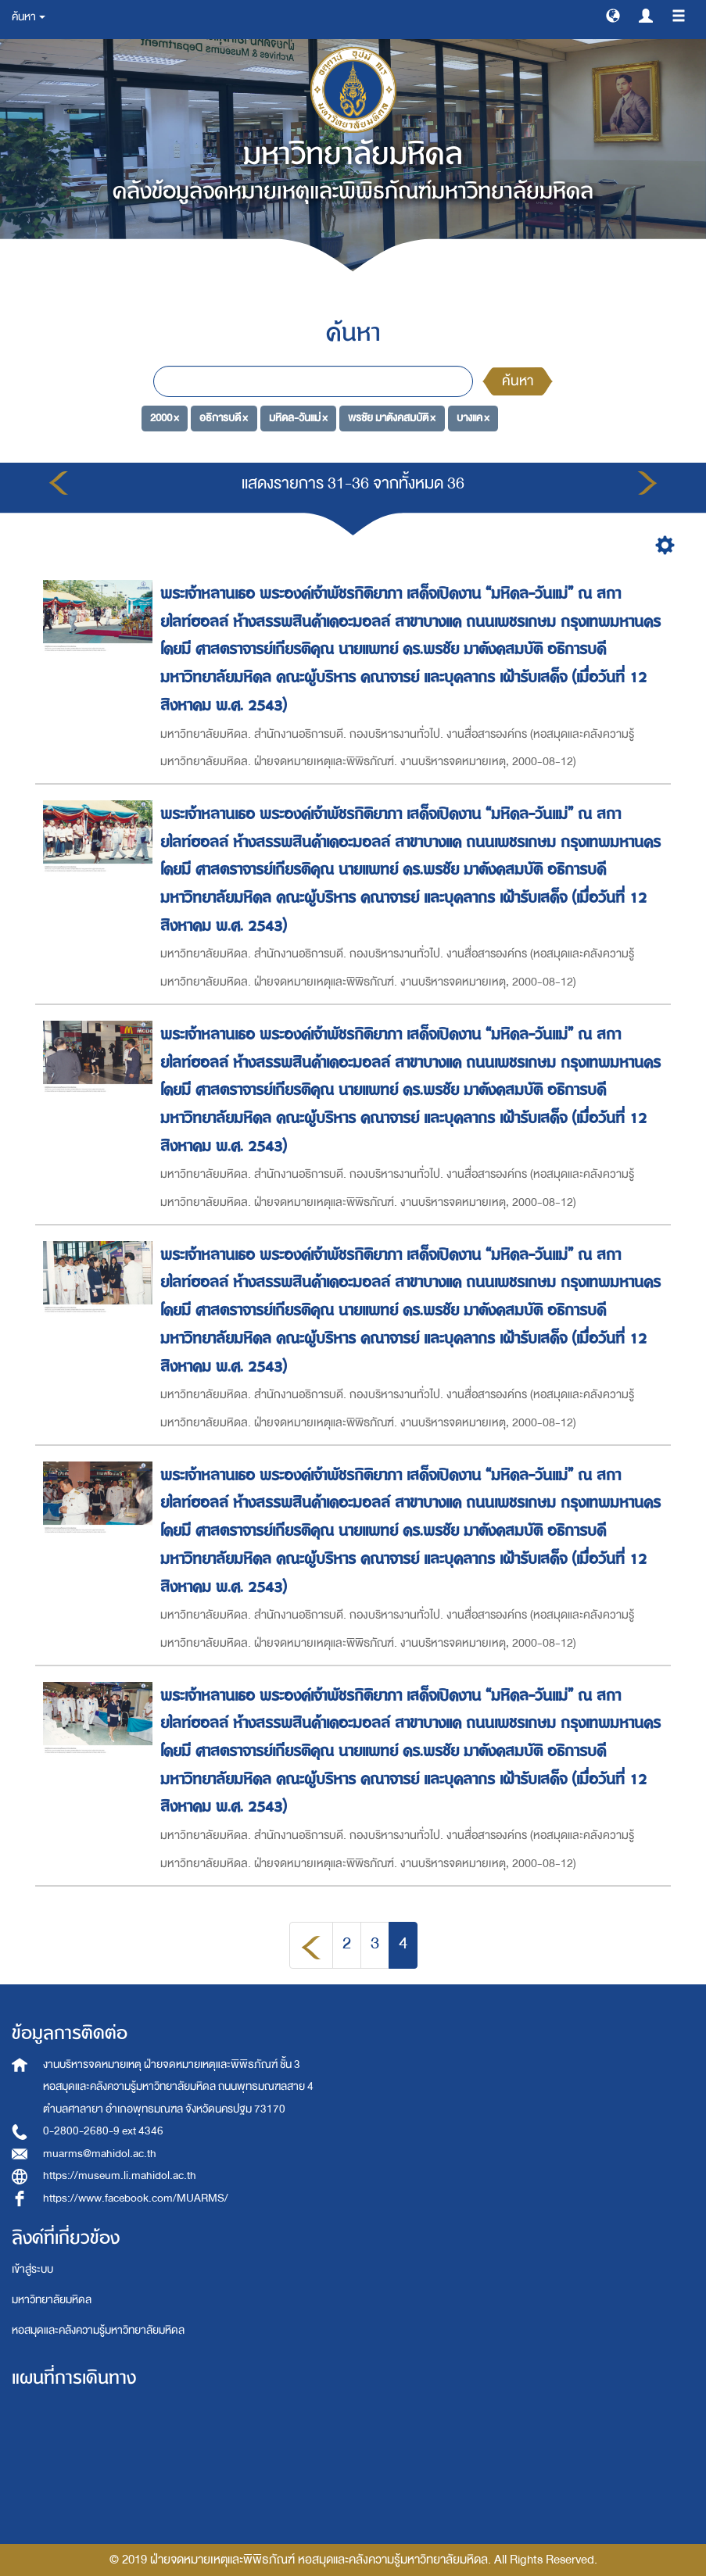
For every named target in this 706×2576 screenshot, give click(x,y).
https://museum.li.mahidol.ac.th (119, 2175)
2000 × (164, 418)
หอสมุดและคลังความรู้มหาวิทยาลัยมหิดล (98, 2330)
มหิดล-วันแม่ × (298, 418)
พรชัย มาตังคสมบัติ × (391, 418)
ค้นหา (517, 381)
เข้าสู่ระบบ (32, 2269)
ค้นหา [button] (28, 17)
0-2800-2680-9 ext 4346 (103, 2131)
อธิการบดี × (223, 418)
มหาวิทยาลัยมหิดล (51, 2299)
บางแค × (473, 418)
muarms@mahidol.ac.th (99, 2153)
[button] (613, 15)
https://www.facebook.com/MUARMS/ (135, 2198)
